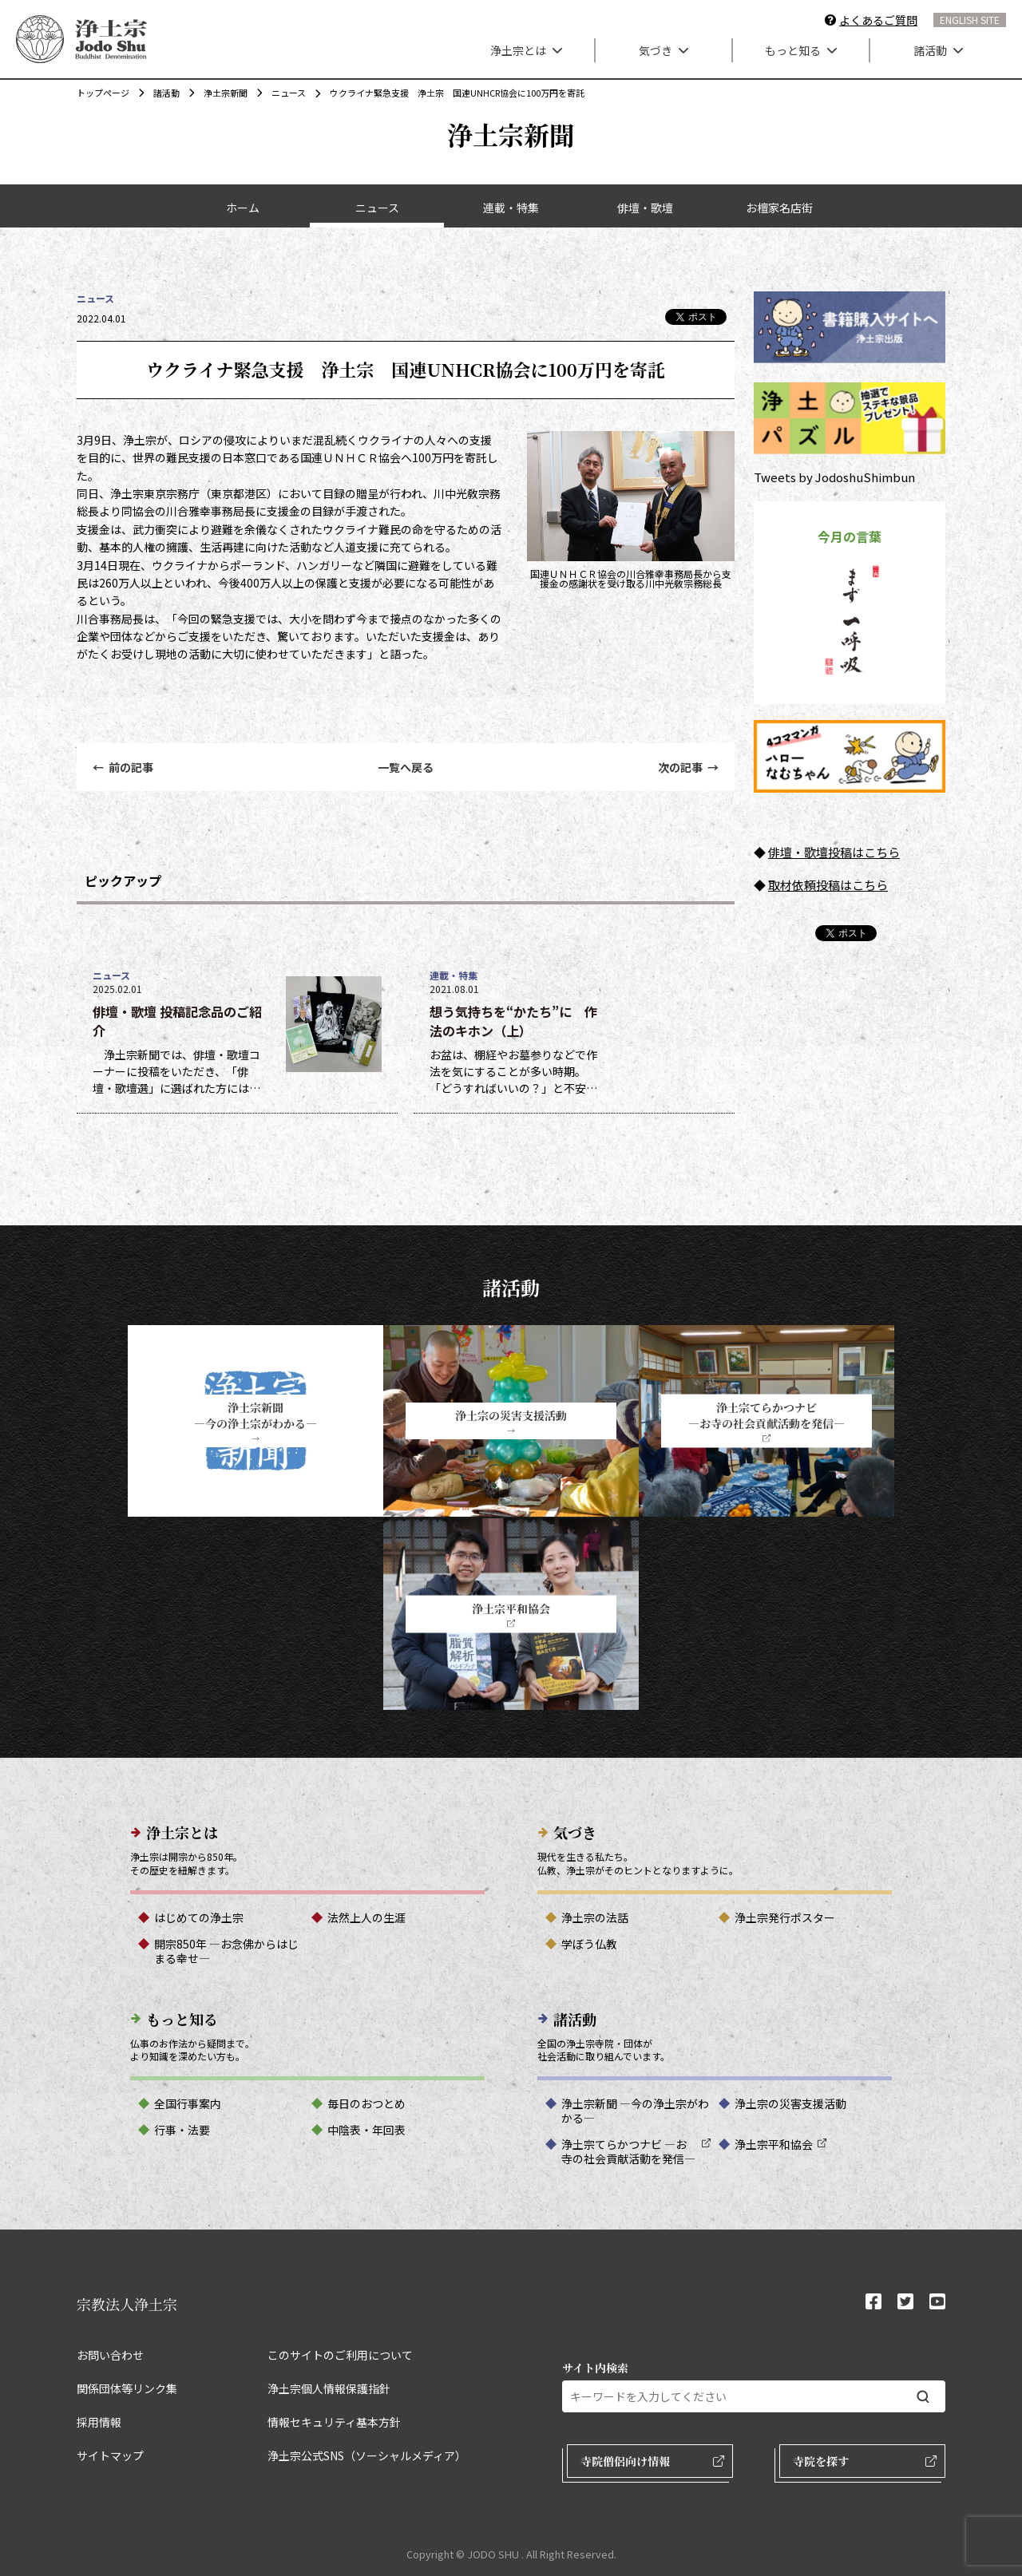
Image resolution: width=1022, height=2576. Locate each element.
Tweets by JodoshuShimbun (834, 477)
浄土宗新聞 (218, 92)
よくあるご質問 (878, 20)
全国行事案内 (187, 2103)
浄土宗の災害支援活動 (790, 2103)
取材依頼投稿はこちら (828, 884)
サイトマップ (110, 2455)
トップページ (103, 92)
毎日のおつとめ (366, 2103)
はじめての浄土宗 (199, 1917)
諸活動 (938, 50)
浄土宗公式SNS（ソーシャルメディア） (366, 2455)
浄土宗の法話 (594, 1917)
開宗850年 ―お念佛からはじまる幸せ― (226, 1951)
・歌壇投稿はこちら (846, 852)
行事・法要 (182, 2130)
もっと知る (801, 50)
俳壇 (780, 852)
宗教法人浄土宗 (127, 2303)
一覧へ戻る (406, 767)
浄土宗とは (526, 50)
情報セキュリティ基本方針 (334, 2422)
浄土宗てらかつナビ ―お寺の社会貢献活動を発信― (628, 2151)
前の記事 (123, 767)
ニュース (281, 92)
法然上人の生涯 (366, 1917)
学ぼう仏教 (589, 1944)
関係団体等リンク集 (127, 2388)
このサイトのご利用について (340, 2355)
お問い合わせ (110, 2355)
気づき (663, 50)
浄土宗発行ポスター (785, 1917)
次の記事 (688, 767)
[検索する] (923, 2397)
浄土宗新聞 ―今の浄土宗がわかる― (635, 2110)
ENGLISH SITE (970, 19)
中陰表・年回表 (366, 2130)
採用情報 (99, 2422)
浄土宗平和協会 (774, 2144)
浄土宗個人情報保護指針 (328, 2388)
